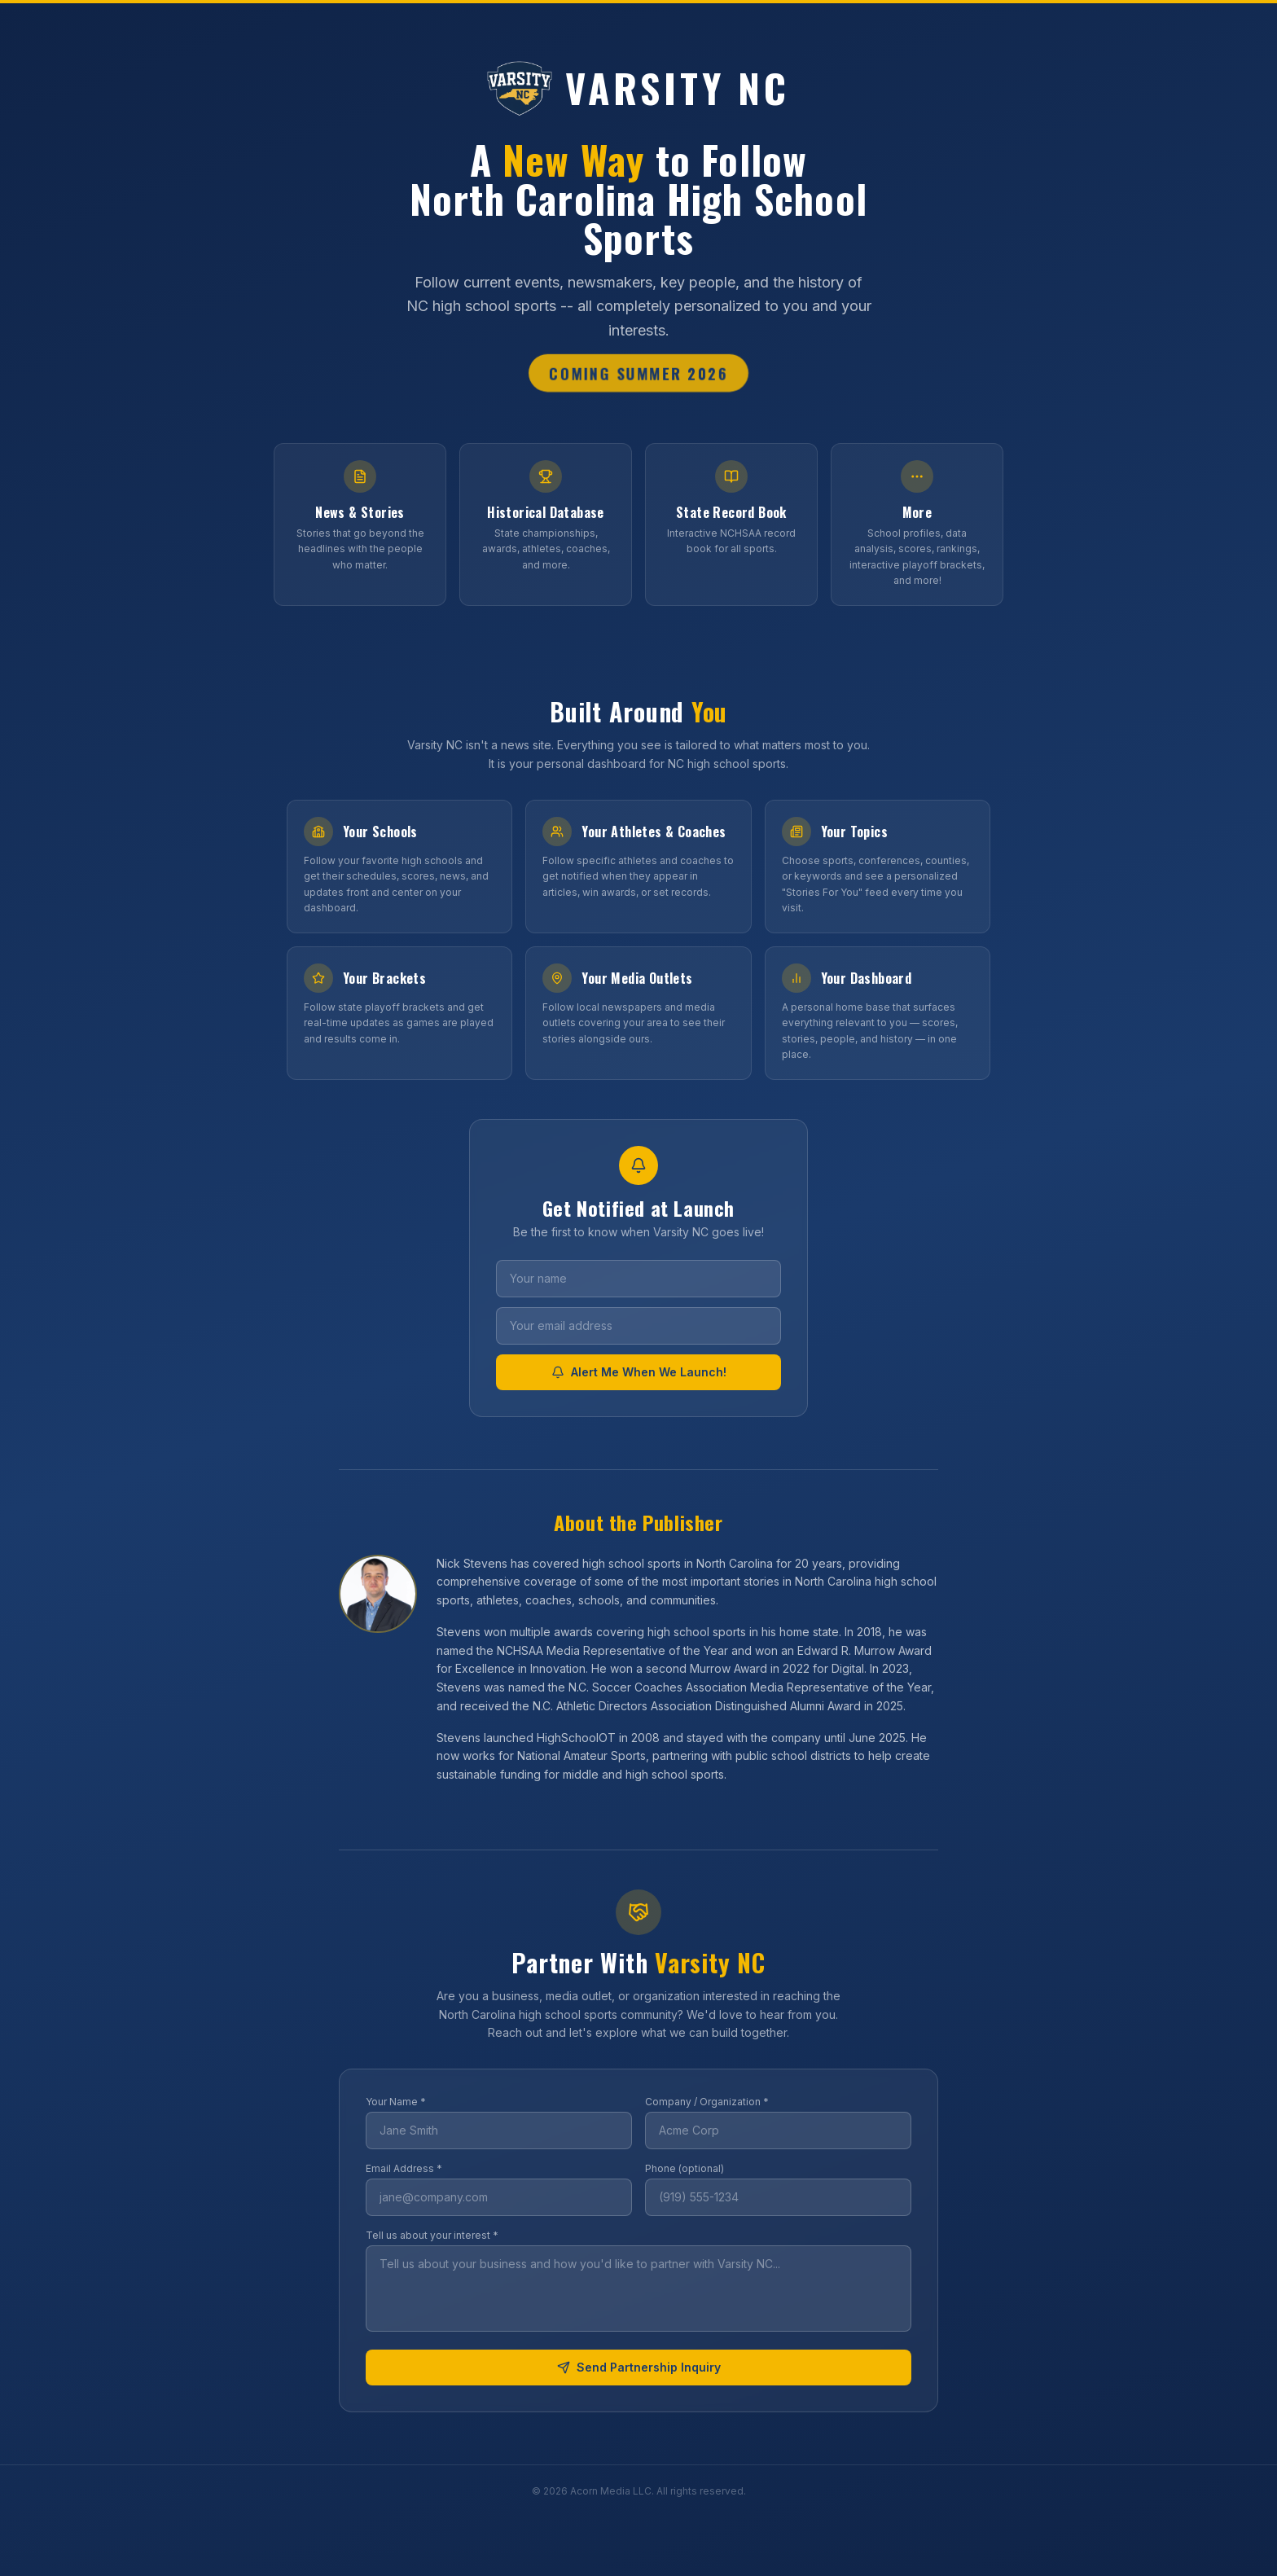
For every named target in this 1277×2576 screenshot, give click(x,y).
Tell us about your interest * (432, 2235)
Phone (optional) (684, 2168)
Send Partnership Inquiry (639, 2367)
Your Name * (396, 2101)
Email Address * (404, 2168)
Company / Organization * (707, 2101)
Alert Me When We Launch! (638, 1372)
